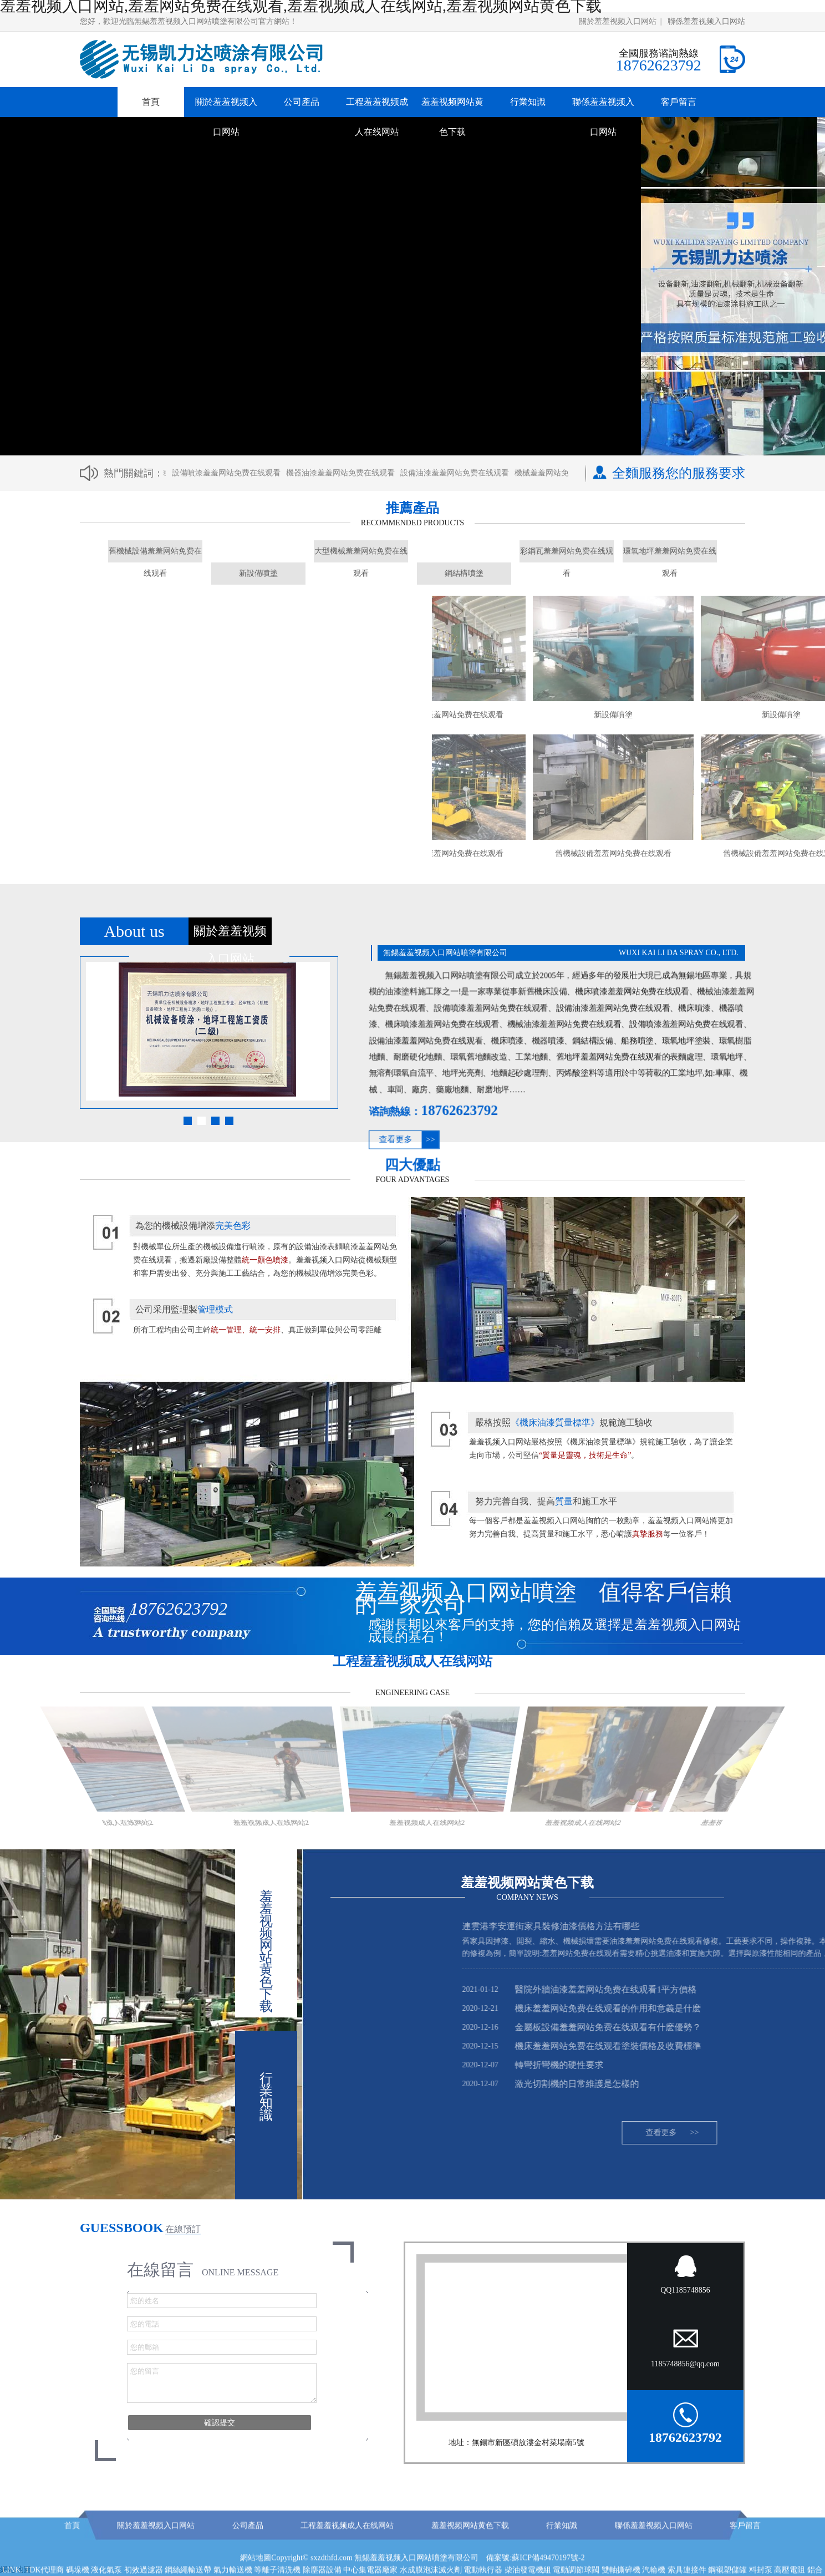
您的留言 (222, 2383)
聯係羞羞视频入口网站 (706, 21)
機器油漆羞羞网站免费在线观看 (345, 473)
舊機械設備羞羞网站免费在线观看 (155, 554)
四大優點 (412, 1165)
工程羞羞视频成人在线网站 (377, 116)
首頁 (151, 102)
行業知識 (528, 102)
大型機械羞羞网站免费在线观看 (361, 554)
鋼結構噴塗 (464, 573)
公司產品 (301, 102)
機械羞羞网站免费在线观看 (565, 473)
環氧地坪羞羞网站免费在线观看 (669, 554)
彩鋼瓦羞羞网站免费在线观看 (566, 554)
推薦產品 (412, 508)
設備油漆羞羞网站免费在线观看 (459, 473)
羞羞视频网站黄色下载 (452, 116)
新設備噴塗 (258, 573)
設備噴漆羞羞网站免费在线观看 (230, 473)
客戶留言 (678, 102)
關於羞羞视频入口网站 (617, 21)
